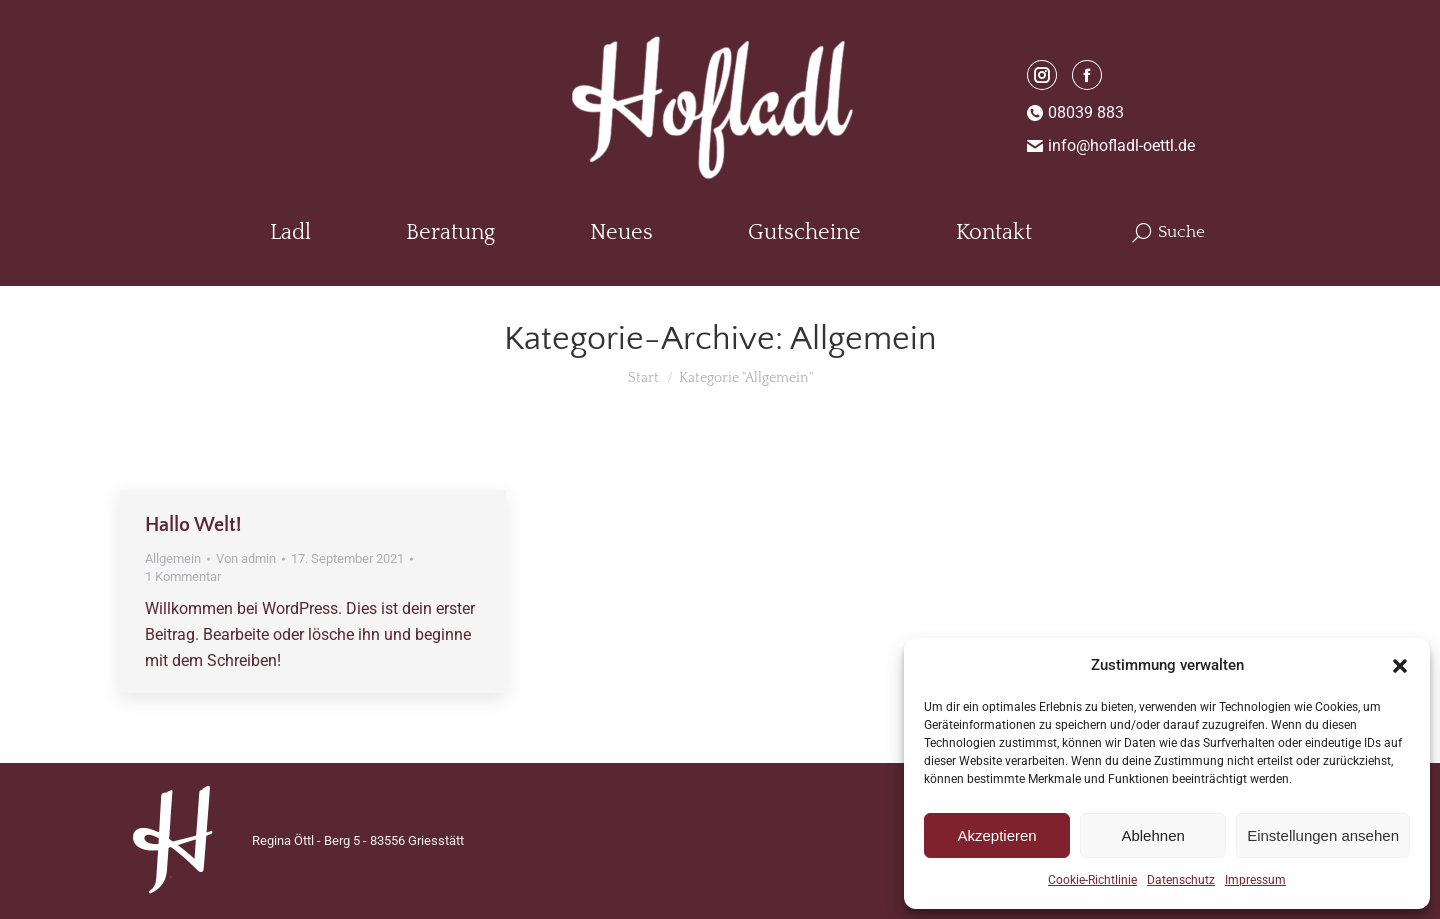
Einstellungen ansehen (1323, 835)
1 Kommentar (183, 576)
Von (246, 558)
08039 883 (1076, 112)
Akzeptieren (996, 835)
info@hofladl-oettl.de (1111, 145)
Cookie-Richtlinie (1092, 880)
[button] (1400, 666)
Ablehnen (1152, 835)
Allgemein (173, 558)
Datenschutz (1181, 880)
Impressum (1255, 880)
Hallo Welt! (193, 525)
